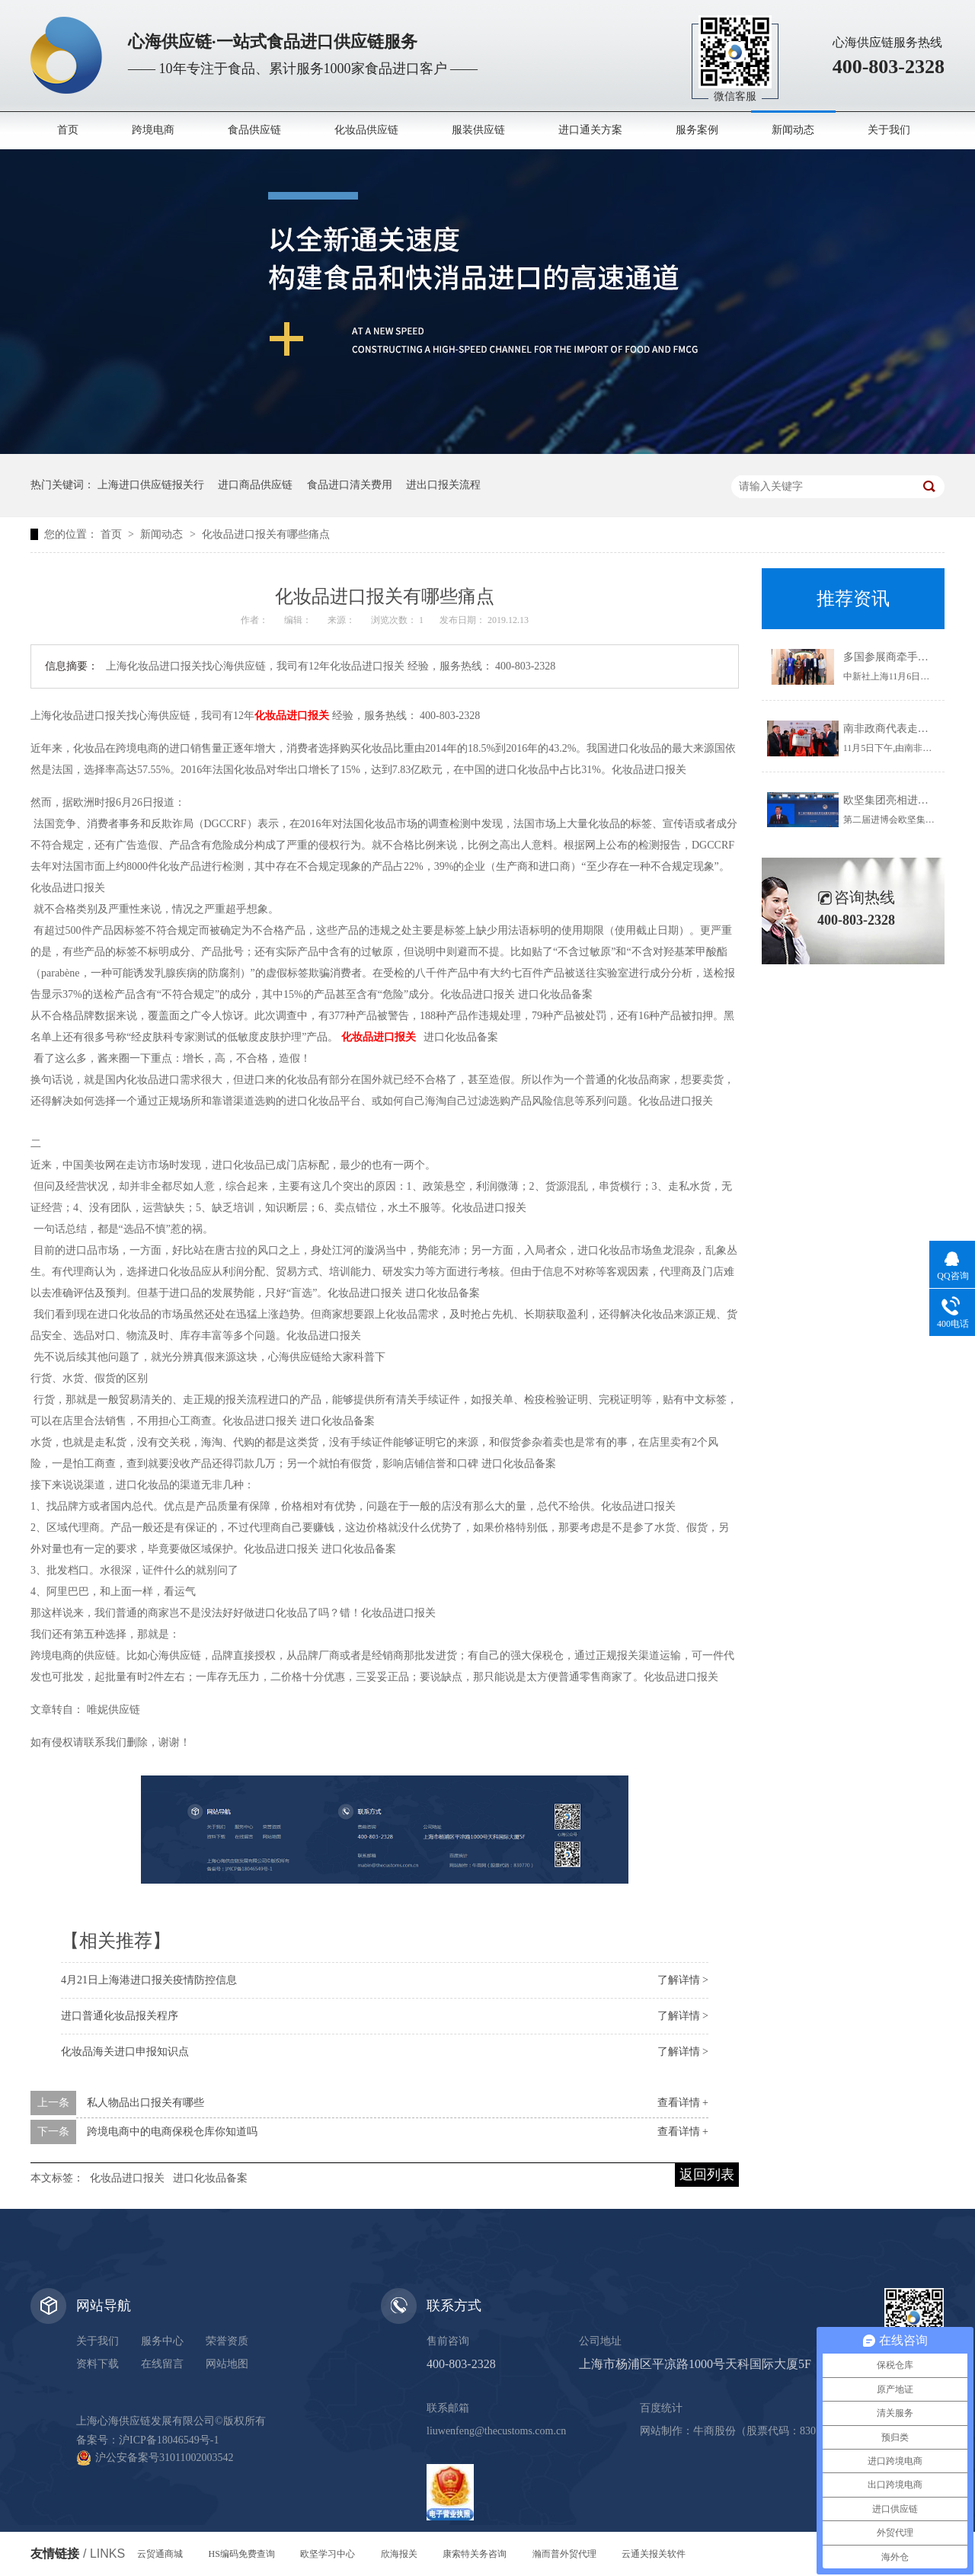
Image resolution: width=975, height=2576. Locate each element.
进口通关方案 (590, 130)
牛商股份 (714, 2431)
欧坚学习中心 (327, 2554)
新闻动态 (793, 130)
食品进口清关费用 (349, 485)
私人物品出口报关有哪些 (145, 2102)
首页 (67, 130)
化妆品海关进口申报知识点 (125, 2051)
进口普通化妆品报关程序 (119, 2015)
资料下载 (97, 2364)
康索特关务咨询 (475, 2554)
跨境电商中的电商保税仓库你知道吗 (172, 2131)
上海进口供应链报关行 (151, 485)
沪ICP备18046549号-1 (169, 2440)
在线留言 (162, 2364)
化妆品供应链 (366, 130)
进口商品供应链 (255, 485)
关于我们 (889, 130)
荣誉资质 (227, 2341)
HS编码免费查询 (242, 2554)
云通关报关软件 (654, 2554)
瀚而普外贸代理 (564, 2554)
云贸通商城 (160, 2554)
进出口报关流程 (443, 485)
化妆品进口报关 (127, 2178)
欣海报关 (399, 2554)
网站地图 (227, 2364)
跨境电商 (153, 130)
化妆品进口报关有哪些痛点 (266, 534)
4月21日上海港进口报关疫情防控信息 (149, 1980)
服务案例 (697, 130)
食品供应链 (254, 130)
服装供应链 (478, 130)
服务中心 (162, 2341)
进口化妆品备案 (210, 2178)
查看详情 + (682, 2102)
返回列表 (706, 2174)
